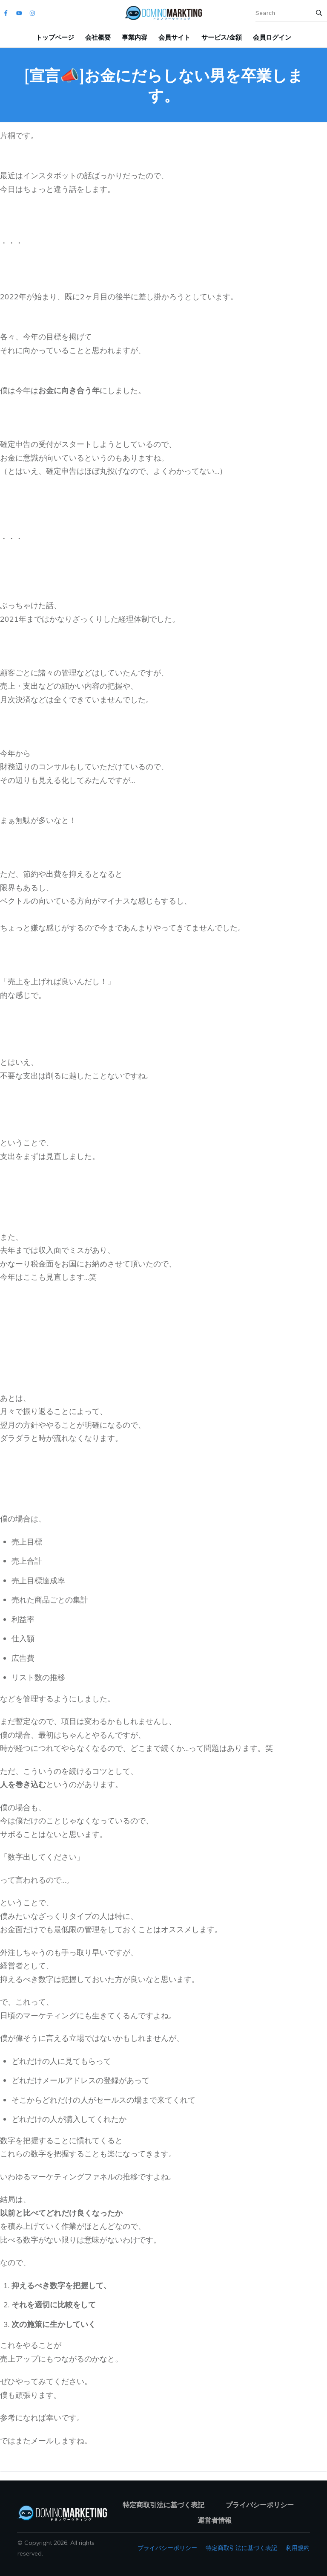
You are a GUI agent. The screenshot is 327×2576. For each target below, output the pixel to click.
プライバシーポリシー (167, 2548)
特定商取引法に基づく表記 (241, 2548)
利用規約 (298, 2548)
